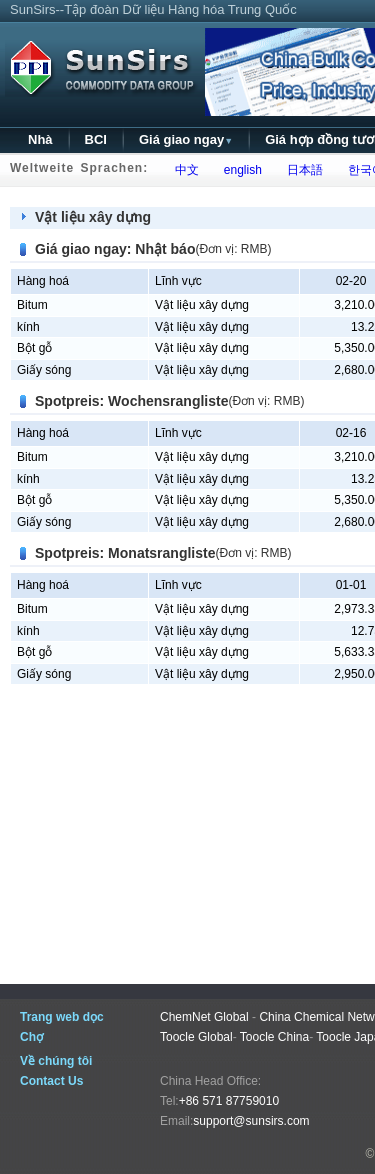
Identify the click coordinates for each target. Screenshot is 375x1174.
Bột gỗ (34, 348)
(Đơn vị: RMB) (233, 249)
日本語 (301, 170)
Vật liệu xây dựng (93, 217)
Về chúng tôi (56, 1061)
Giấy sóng (44, 370)
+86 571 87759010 (229, 1101)
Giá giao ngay (186, 139)
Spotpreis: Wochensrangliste (131, 401)
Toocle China (274, 1037)
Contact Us (51, 1081)
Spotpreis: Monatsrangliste (125, 553)
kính (28, 327)
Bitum (32, 305)
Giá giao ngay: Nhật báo (115, 249)
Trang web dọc (62, 1017)
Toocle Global (196, 1037)
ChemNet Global (204, 1017)
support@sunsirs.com (251, 1121)
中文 (183, 170)
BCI (96, 139)
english (239, 170)
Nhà (40, 139)
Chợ (31, 1037)
